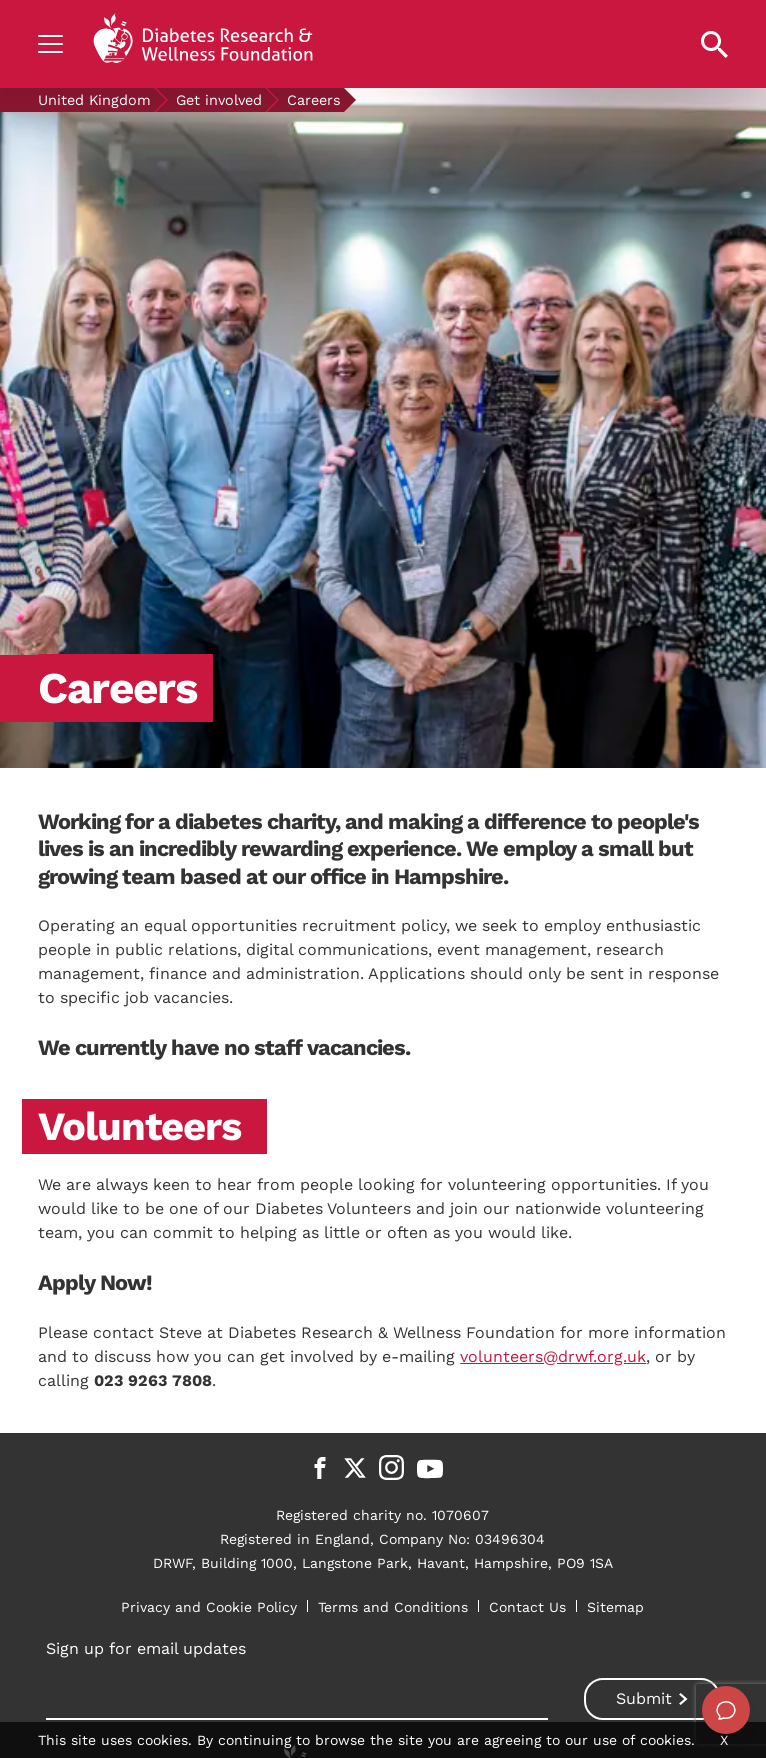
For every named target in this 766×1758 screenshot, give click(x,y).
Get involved (219, 100)
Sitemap (615, 1607)
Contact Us (527, 1607)
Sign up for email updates (146, 1648)
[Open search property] (714, 44)
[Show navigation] (50, 44)
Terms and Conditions (393, 1607)
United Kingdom (94, 100)
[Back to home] (203, 44)
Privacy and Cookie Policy (209, 1607)
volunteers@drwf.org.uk (553, 1356)
